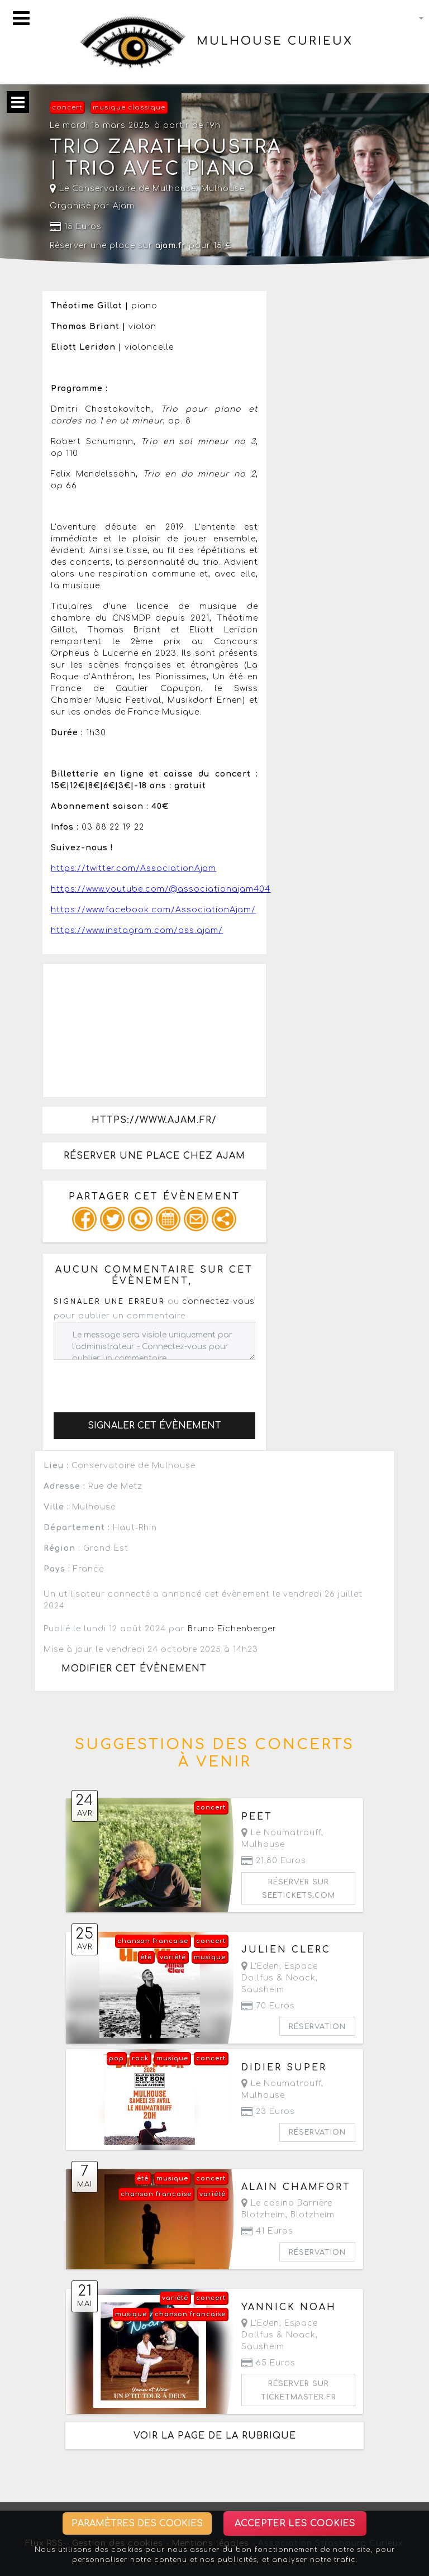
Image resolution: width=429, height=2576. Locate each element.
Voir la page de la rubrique (215, 2436)
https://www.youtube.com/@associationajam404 (160, 889)
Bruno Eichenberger (232, 1629)
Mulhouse (223, 188)
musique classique (129, 107)
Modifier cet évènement (134, 1669)
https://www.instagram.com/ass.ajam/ (137, 930)
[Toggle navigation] (21, 18)
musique (210, 1957)
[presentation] (138, 1381)
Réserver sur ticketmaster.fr (298, 2390)
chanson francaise (152, 1941)
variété (173, 1957)
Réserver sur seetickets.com (298, 1888)
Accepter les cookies (295, 2523)
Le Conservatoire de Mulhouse (123, 188)
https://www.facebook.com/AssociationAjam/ (153, 910)
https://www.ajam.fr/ (154, 1120)
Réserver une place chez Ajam (154, 1156)
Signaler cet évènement (154, 1426)
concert (67, 107)
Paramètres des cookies (137, 2523)
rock (140, 2058)
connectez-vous (218, 1301)
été (146, 1957)
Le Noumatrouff (281, 1833)
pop (116, 2058)
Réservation (317, 2027)
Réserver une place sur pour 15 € (141, 245)
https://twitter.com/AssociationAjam (133, 868)
